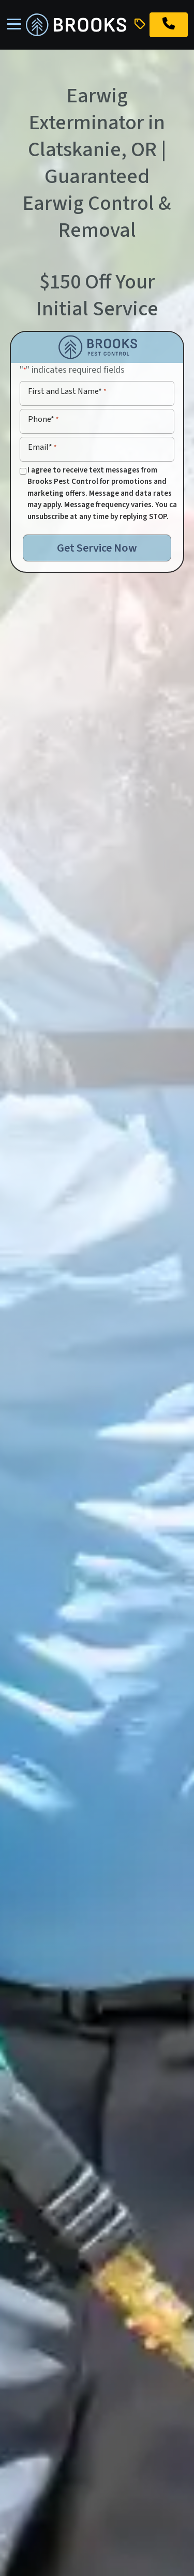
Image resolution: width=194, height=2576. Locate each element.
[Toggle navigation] (14, 25)
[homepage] (76, 25)
